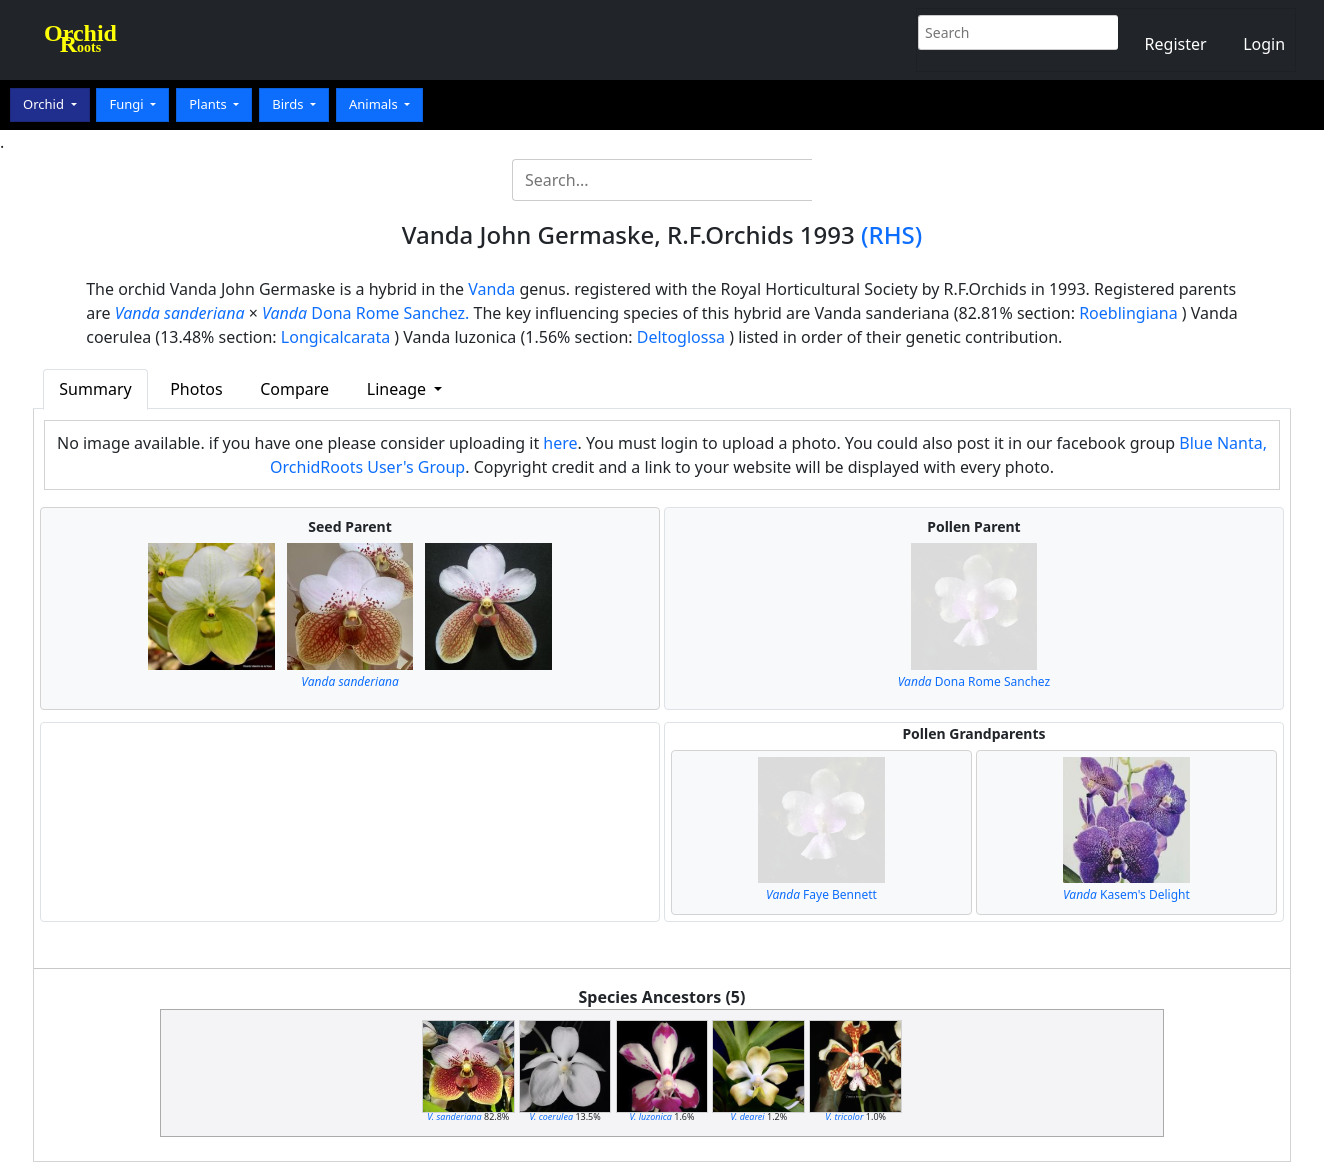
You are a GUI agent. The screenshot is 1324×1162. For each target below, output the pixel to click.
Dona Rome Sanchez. (365, 313)
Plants (209, 104)
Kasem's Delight (1126, 894)
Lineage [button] (398, 389)
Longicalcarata (335, 337)
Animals (375, 104)
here (560, 443)
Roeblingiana (1128, 313)
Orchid (45, 104)
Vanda (491, 289)
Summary (95, 389)
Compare (294, 389)
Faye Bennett (821, 894)
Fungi (128, 104)
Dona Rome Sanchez (974, 681)
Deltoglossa (681, 337)
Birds (289, 104)
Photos (196, 389)
